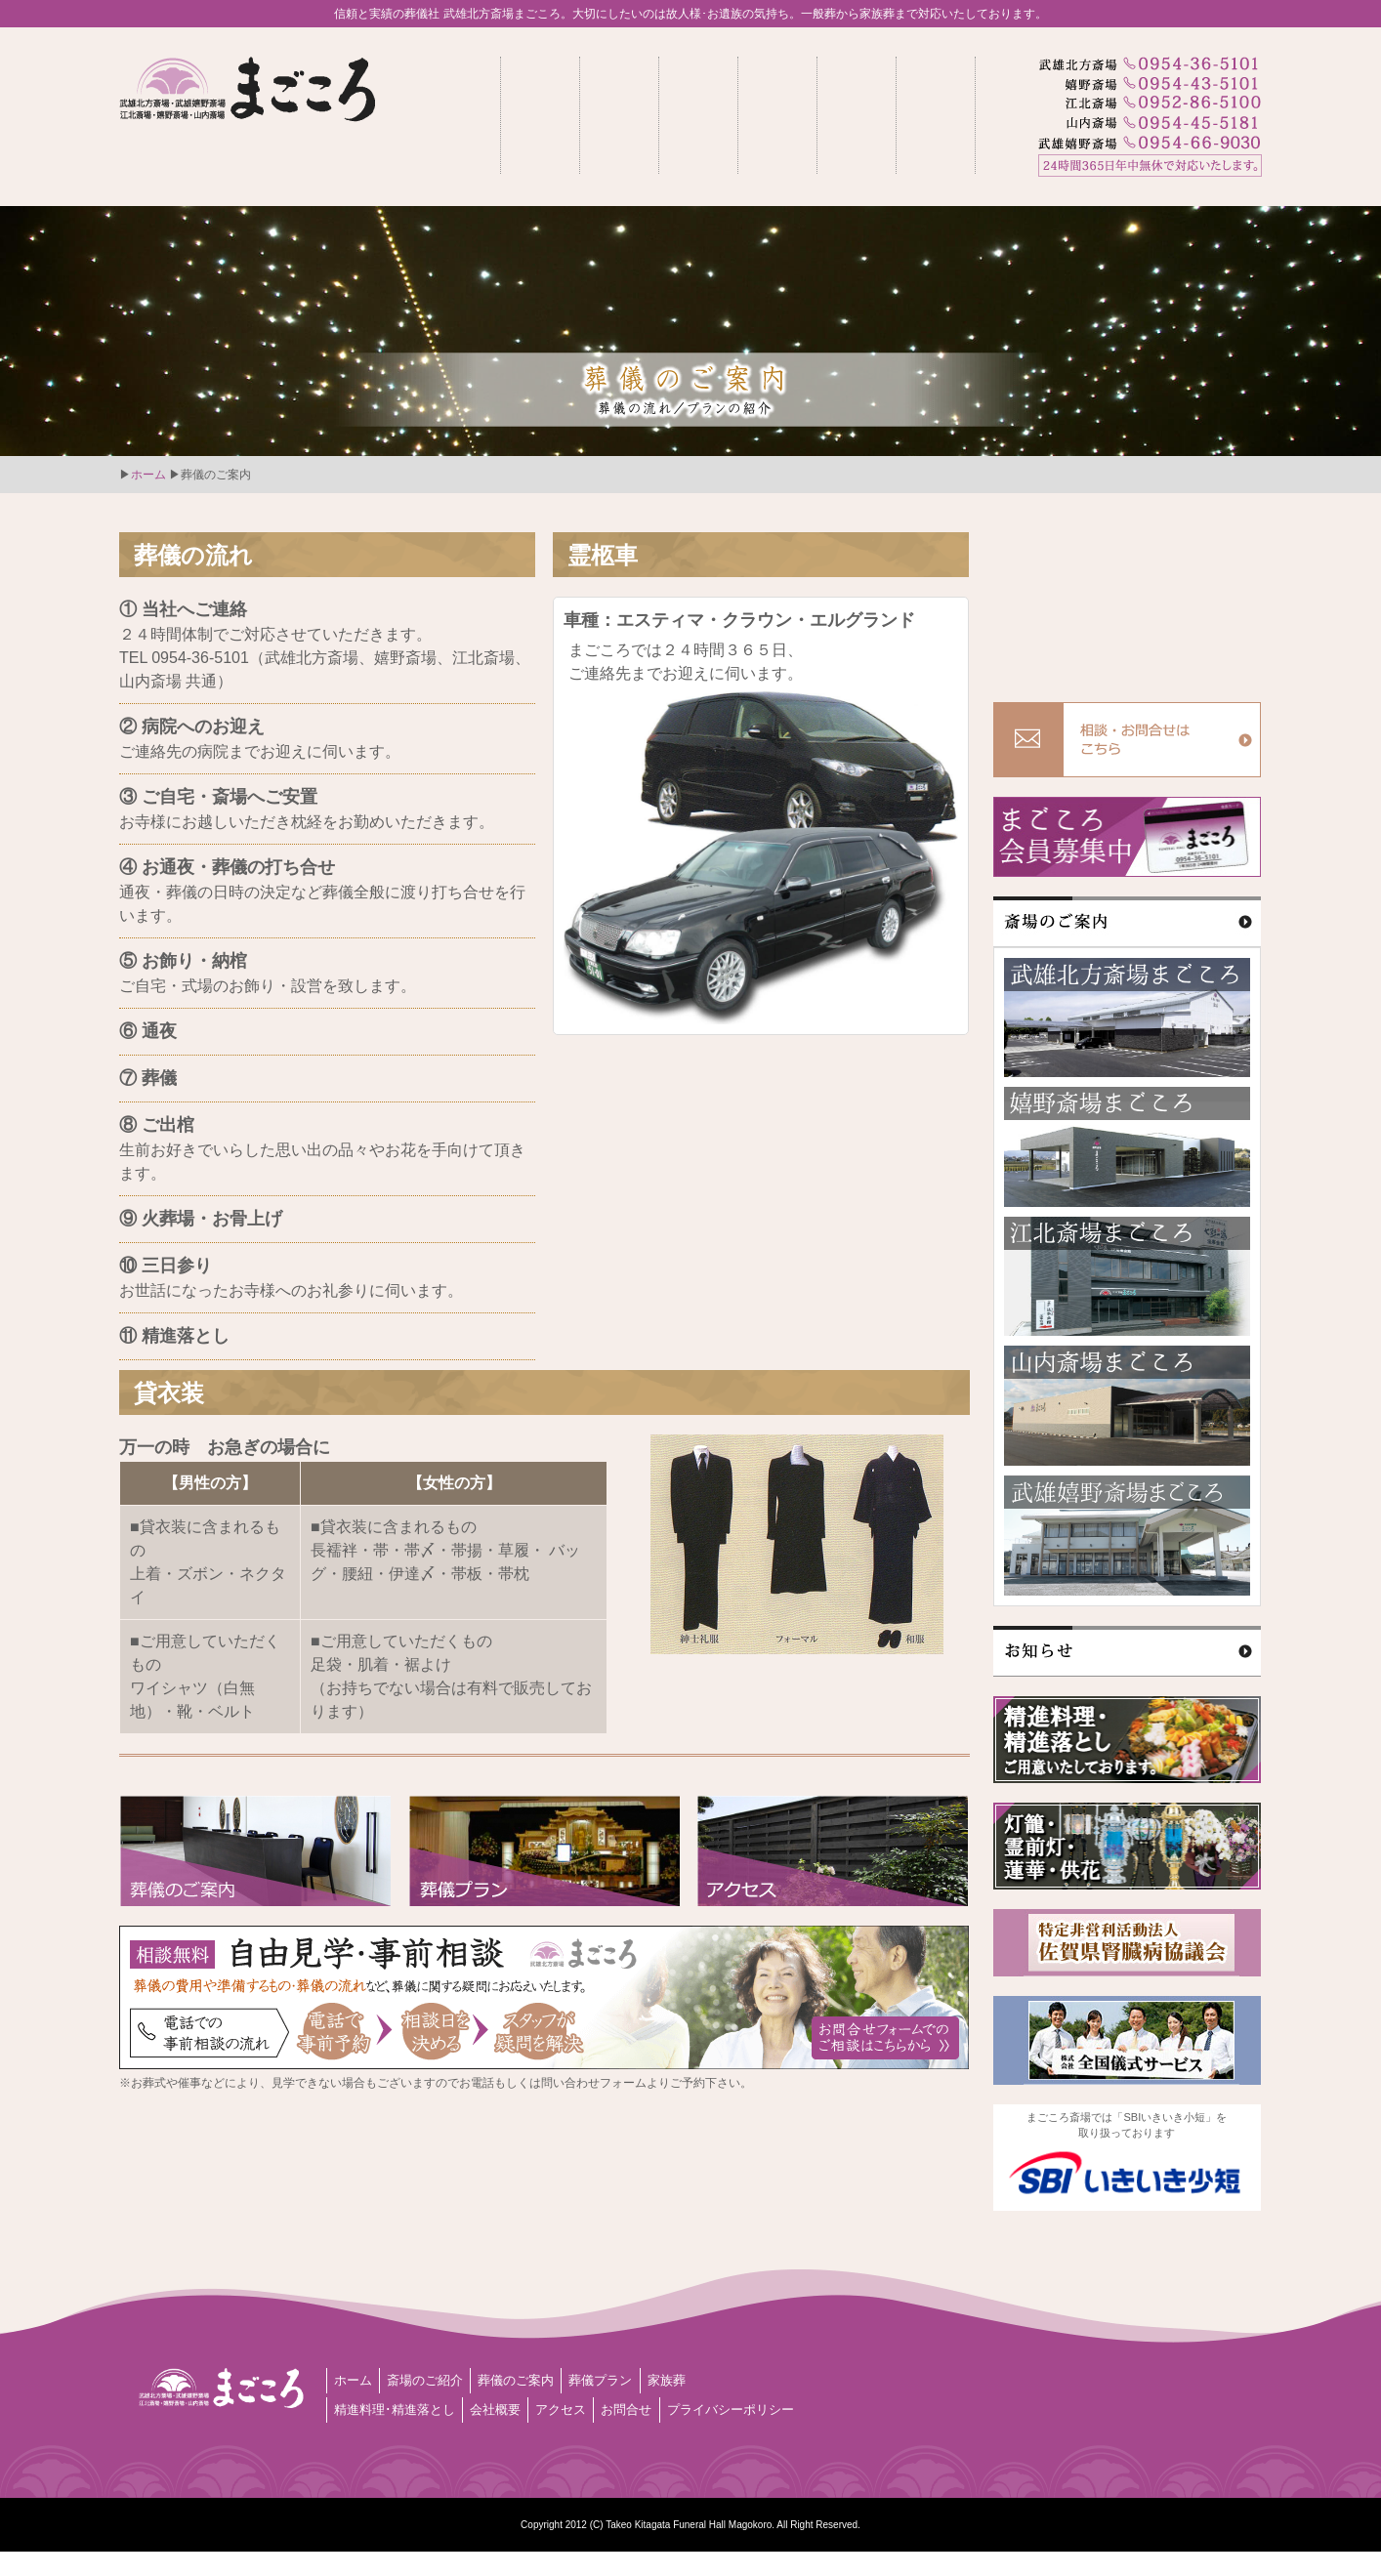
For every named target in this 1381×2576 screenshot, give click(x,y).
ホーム (148, 474)
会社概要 (514, 2407)
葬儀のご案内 (542, 2380)
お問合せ (665, 2407)
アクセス (590, 2407)
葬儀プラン (638, 2380)
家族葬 (712, 2380)
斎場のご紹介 (439, 2380)
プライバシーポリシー (405, 2434)
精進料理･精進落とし (402, 2407)
